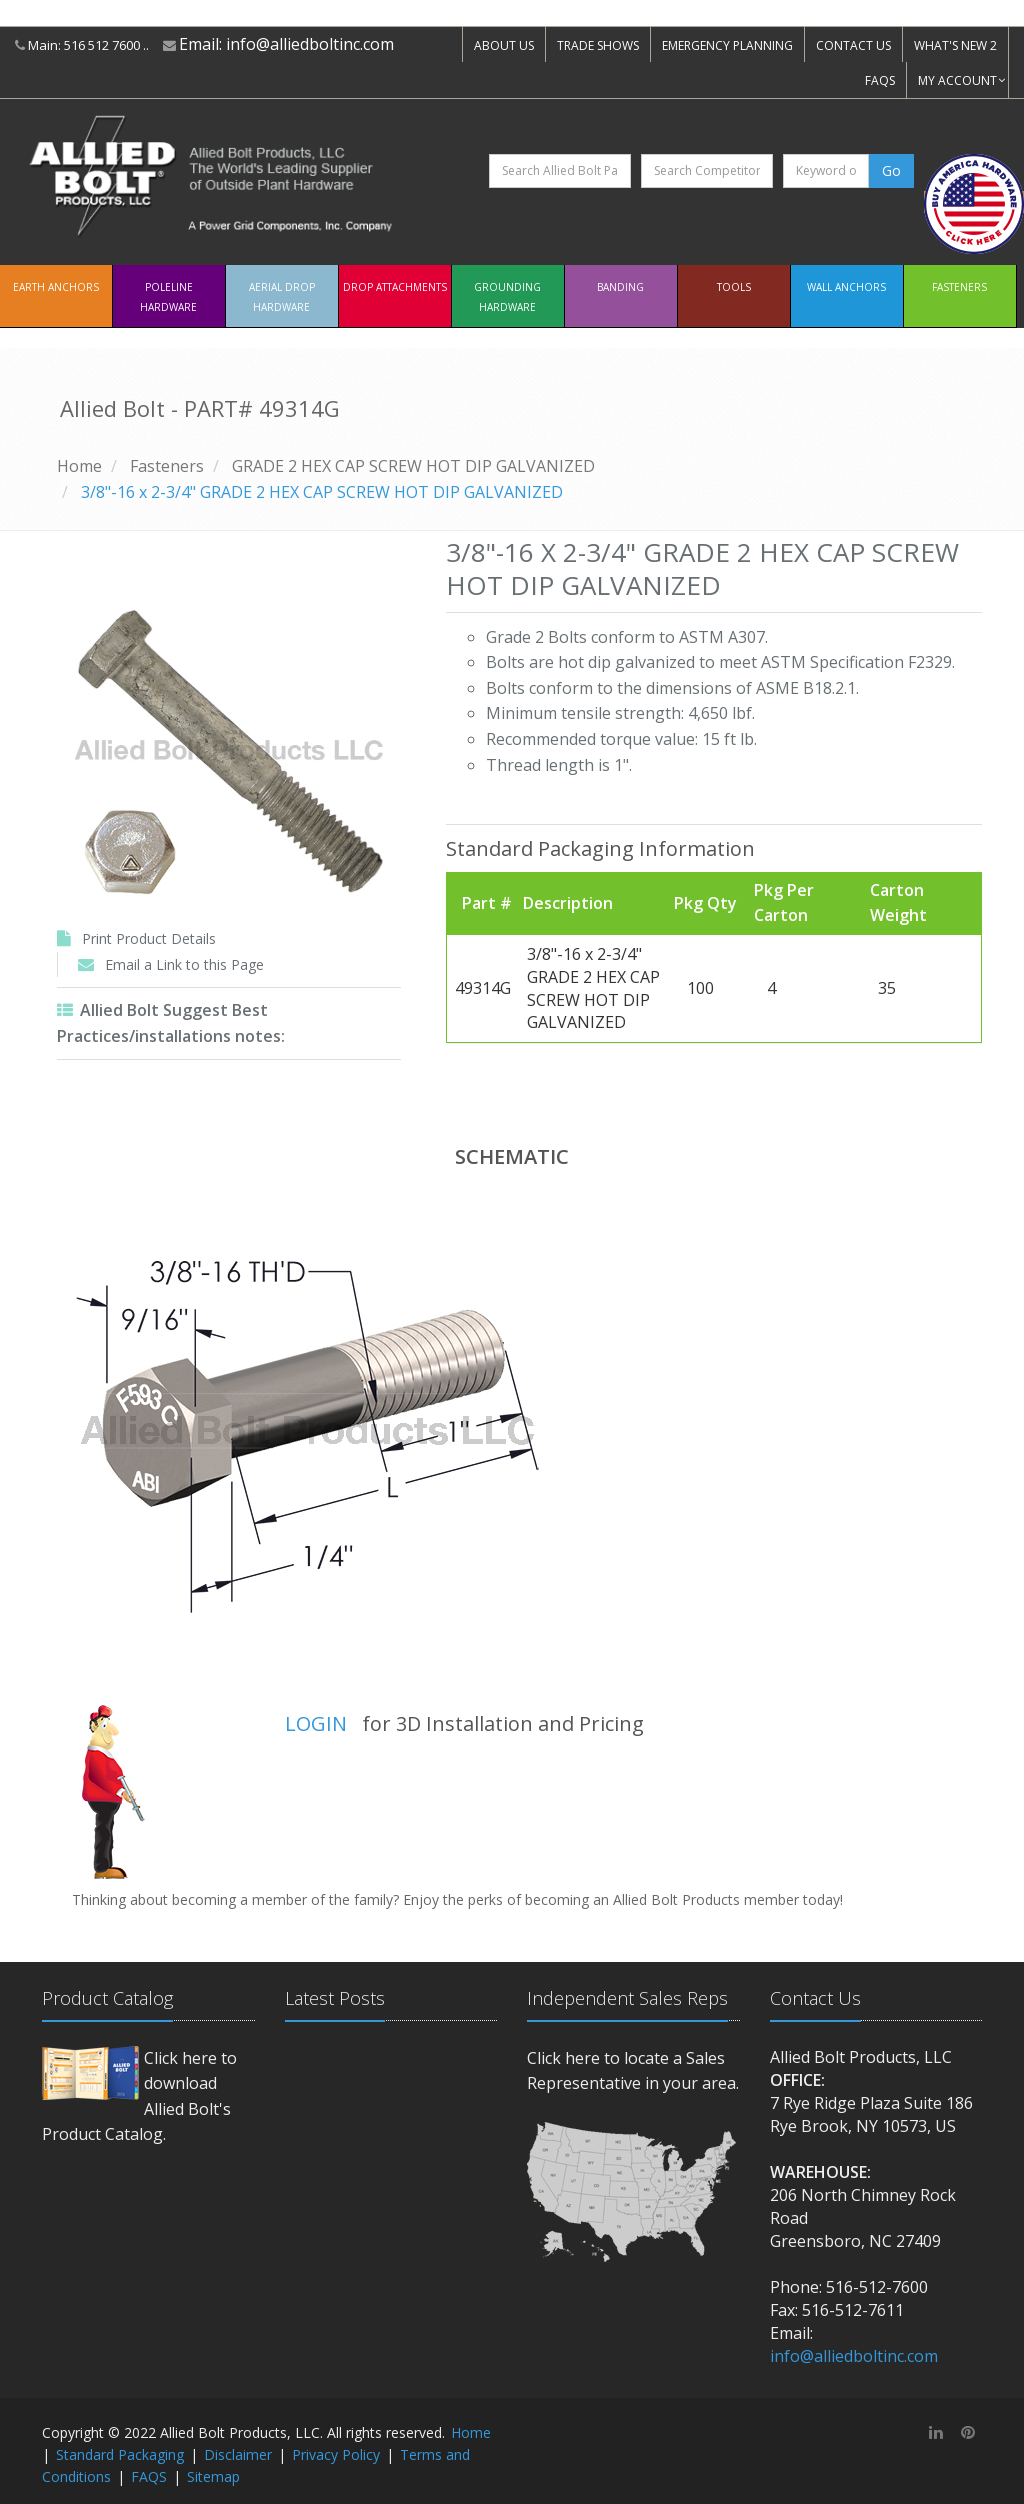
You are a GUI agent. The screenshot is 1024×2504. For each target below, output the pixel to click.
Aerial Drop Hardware (282, 297)
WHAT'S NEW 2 (955, 45)
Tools (734, 287)
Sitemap (213, 2476)
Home (79, 466)
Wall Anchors (846, 287)
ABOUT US (504, 45)
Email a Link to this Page (184, 964)
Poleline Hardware (168, 297)
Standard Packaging (120, 2454)
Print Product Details (149, 938)
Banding (620, 287)
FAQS (880, 80)
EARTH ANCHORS (56, 287)
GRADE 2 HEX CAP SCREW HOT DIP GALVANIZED (413, 466)
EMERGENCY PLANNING (727, 45)
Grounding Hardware (507, 297)
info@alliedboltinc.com (310, 44)
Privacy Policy (336, 2454)
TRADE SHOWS (598, 45)
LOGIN (316, 1723)
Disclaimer (238, 2454)
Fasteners (959, 287)
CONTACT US (853, 45)
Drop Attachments (395, 287)
